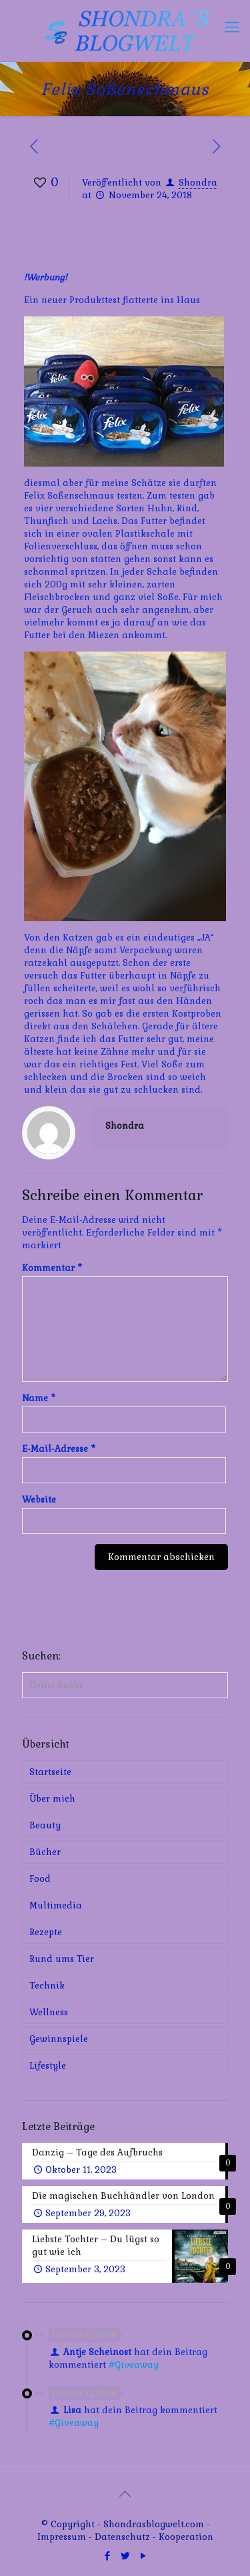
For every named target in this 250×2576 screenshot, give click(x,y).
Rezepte (45, 1932)
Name (38, 1398)
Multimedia (55, 1905)
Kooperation (186, 2537)
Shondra (198, 182)
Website (39, 1499)
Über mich (52, 1798)
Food (40, 1878)
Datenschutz (124, 2537)
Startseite (50, 1772)
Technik (47, 1985)
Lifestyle (47, 2065)
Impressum (61, 2537)
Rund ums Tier (61, 1959)
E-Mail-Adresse (58, 1449)
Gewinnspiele (58, 2039)
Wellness (48, 2012)
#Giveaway (134, 2364)
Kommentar (52, 1268)
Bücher (45, 1852)
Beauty (45, 1825)
